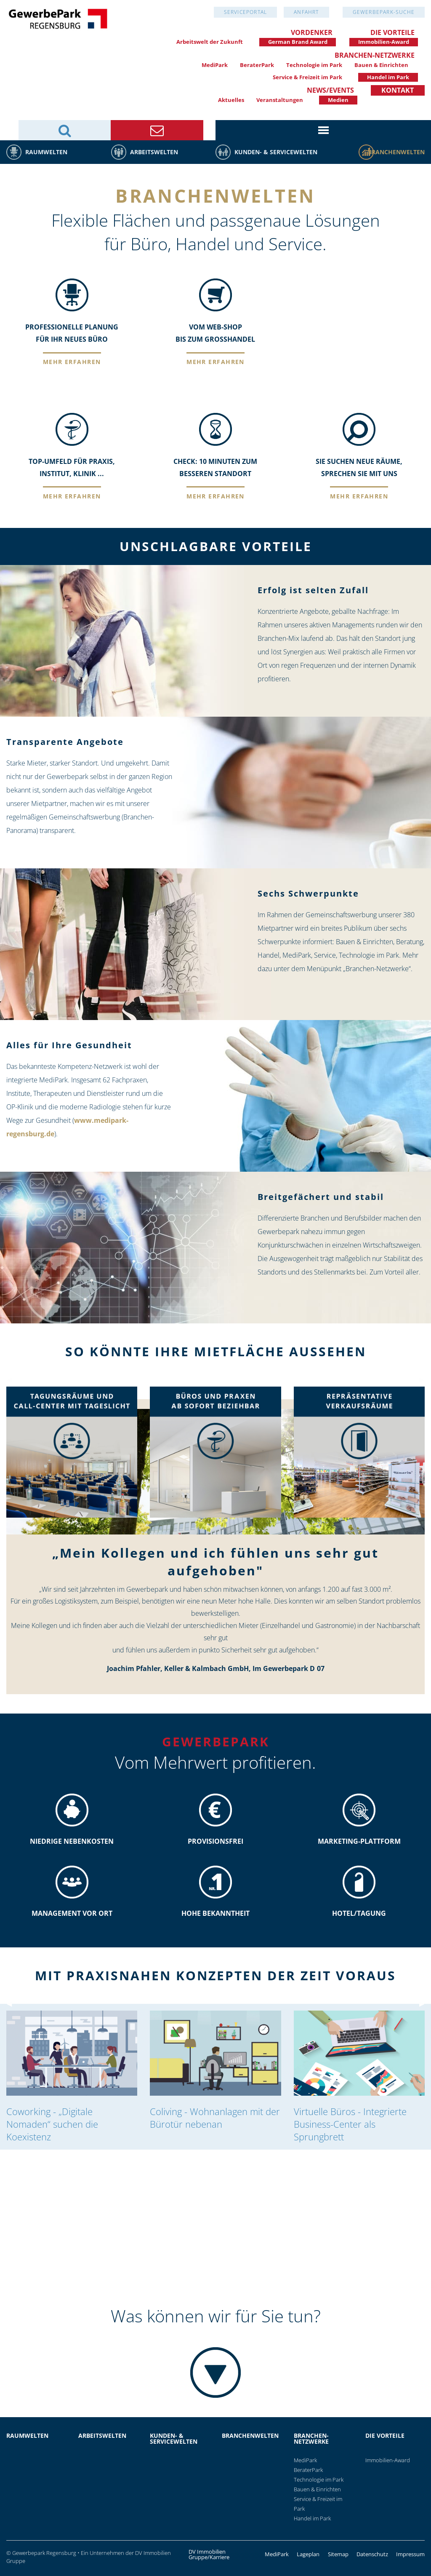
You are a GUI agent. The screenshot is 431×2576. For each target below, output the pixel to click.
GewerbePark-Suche (384, 12)
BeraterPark (257, 65)
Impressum (410, 2554)
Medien (338, 100)
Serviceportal (245, 12)
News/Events (330, 90)
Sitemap (338, 2554)
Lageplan (308, 2554)
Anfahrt (306, 12)
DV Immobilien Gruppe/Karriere (209, 2554)
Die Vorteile (392, 32)
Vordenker (312, 32)
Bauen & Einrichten (381, 65)
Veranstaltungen (279, 100)
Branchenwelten (396, 152)
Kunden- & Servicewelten (275, 152)
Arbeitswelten (154, 152)
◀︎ (13, 1383)
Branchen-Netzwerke (375, 55)
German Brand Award (297, 42)
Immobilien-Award (383, 42)
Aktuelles (231, 100)
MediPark (215, 65)
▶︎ (425, 1383)
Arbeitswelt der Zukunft (209, 42)
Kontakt (397, 90)
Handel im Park (388, 77)
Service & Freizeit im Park (307, 77)
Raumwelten (46, 152)
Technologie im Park (314, 65)
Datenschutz (372, 2554)
